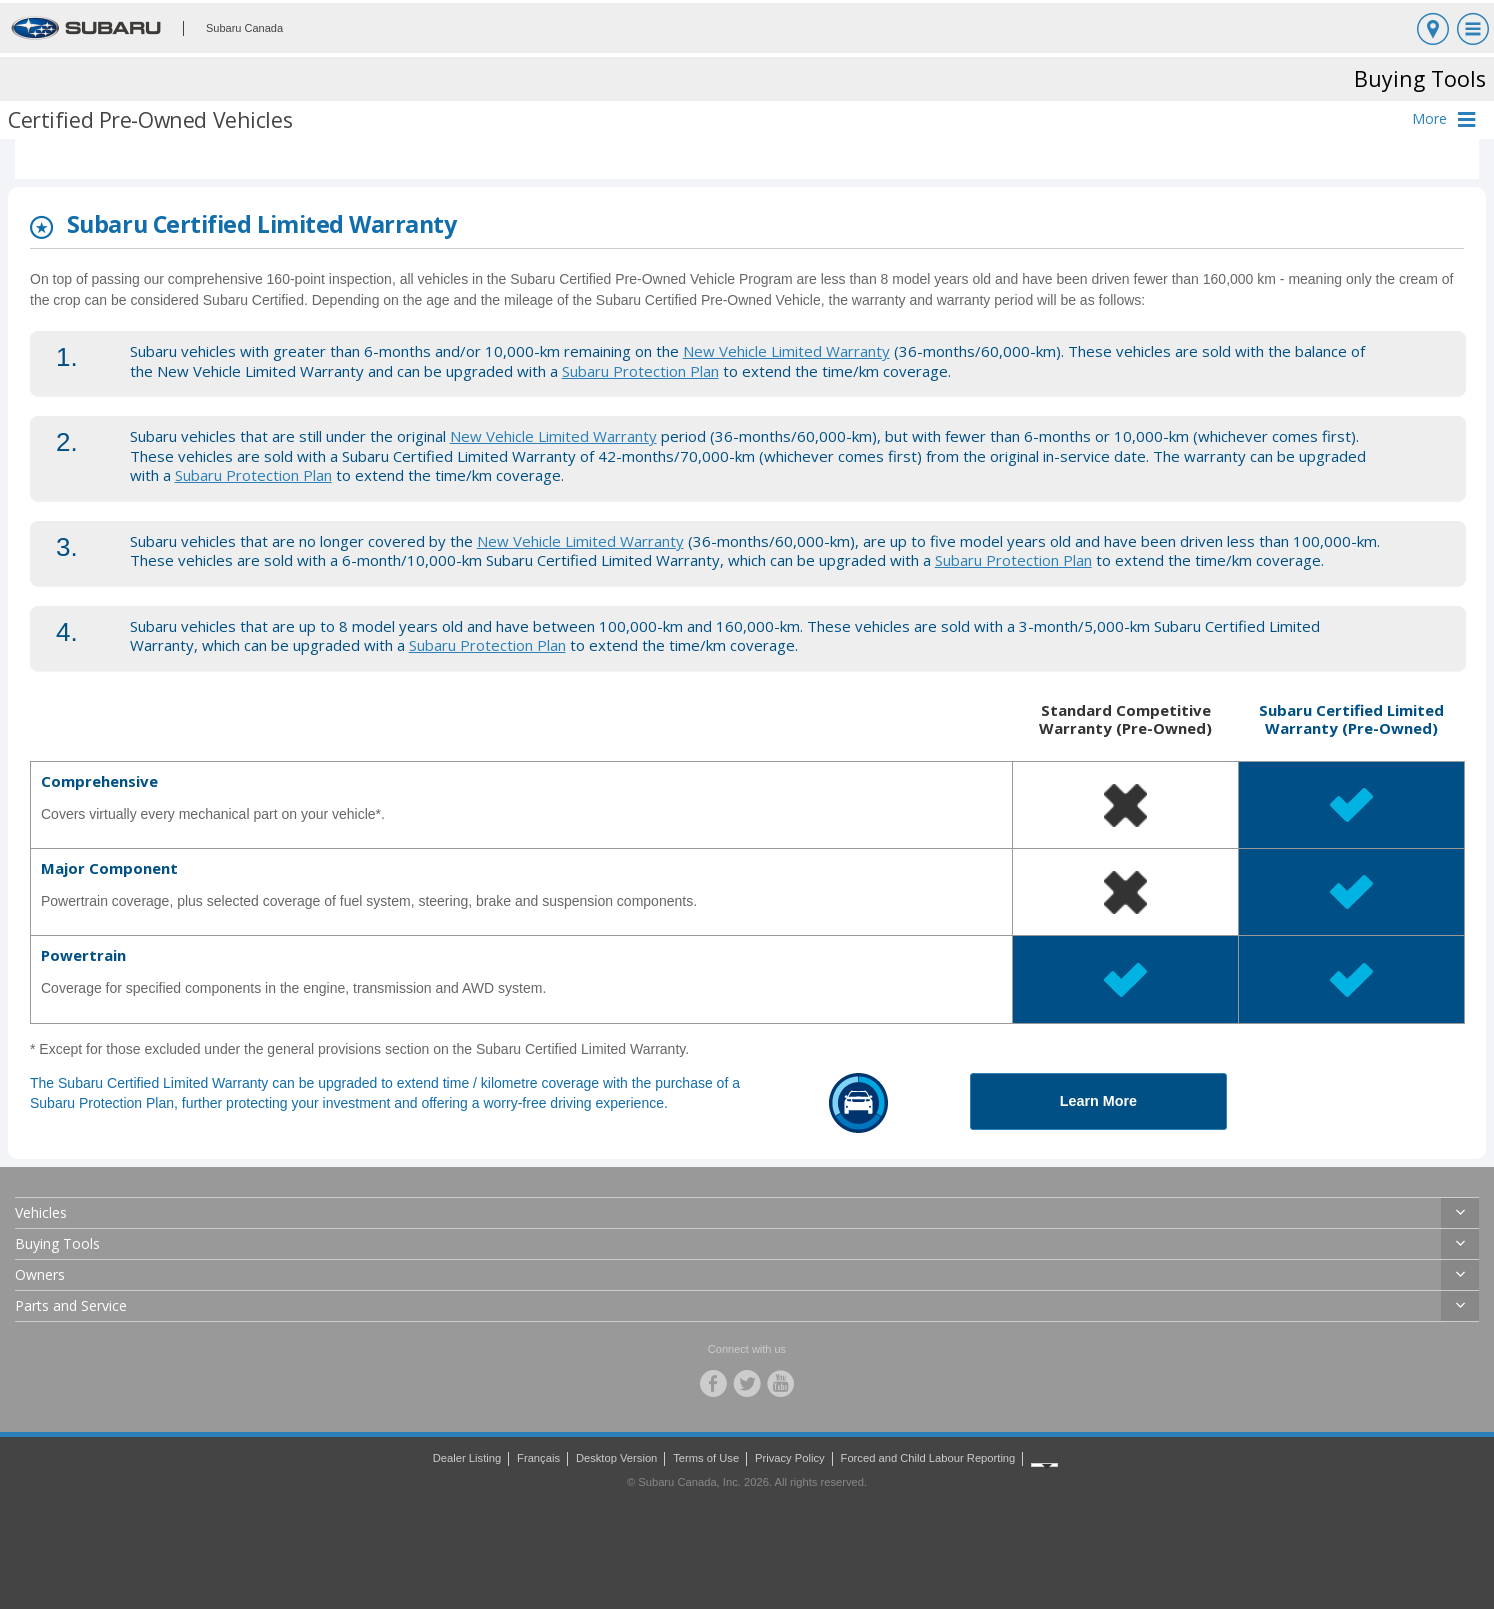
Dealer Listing (467, 1458)
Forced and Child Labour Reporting (928, 1458)
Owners (40, 1274)
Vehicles (41, 1212)
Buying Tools (57, 1243)
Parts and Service (71, 1305)
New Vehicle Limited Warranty (786, 351)
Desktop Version (616, 1458)
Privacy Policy (790, 1458)
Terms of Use (706, 1458)
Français (538, 1458)
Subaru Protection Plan (640, 371)
